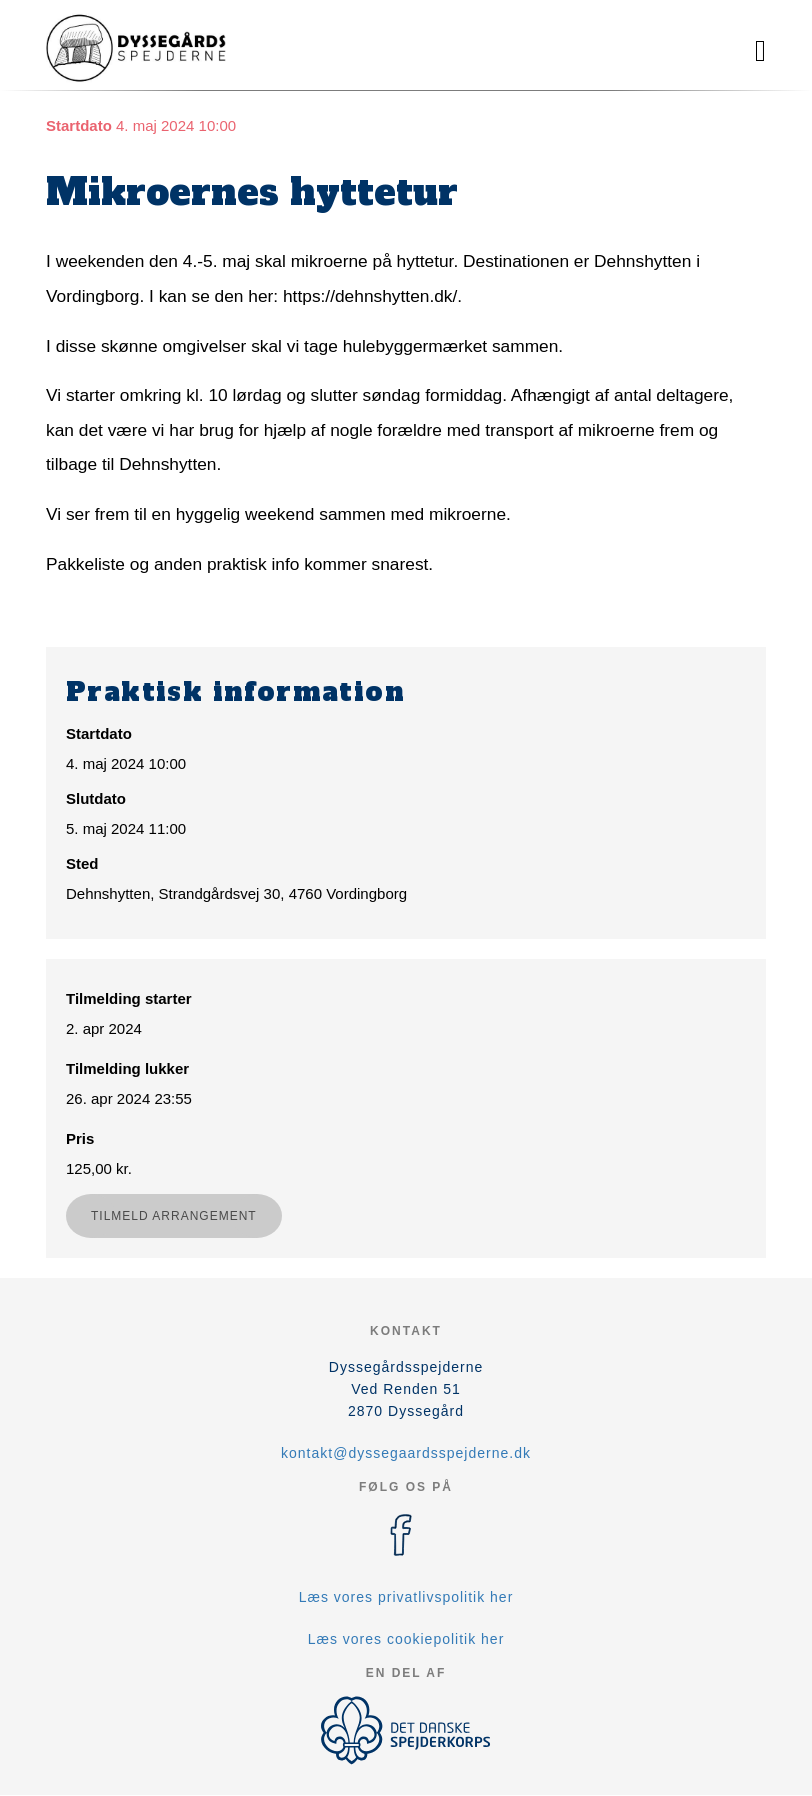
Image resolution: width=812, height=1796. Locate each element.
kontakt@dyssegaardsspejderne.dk (406, 1453)
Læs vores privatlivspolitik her (406, 1597)
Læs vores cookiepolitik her (406, 1639)
